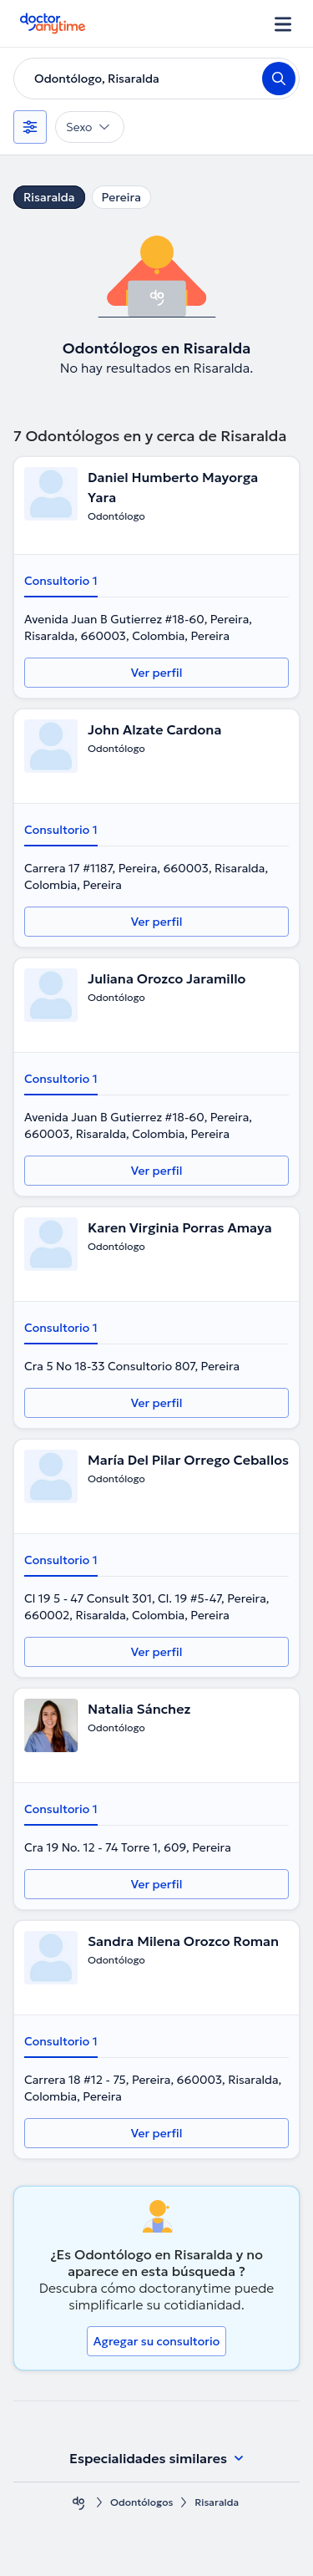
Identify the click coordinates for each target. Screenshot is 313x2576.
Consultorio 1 (61, 580)
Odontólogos (141, 2502)
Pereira (121, 197)
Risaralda (49, 197)
